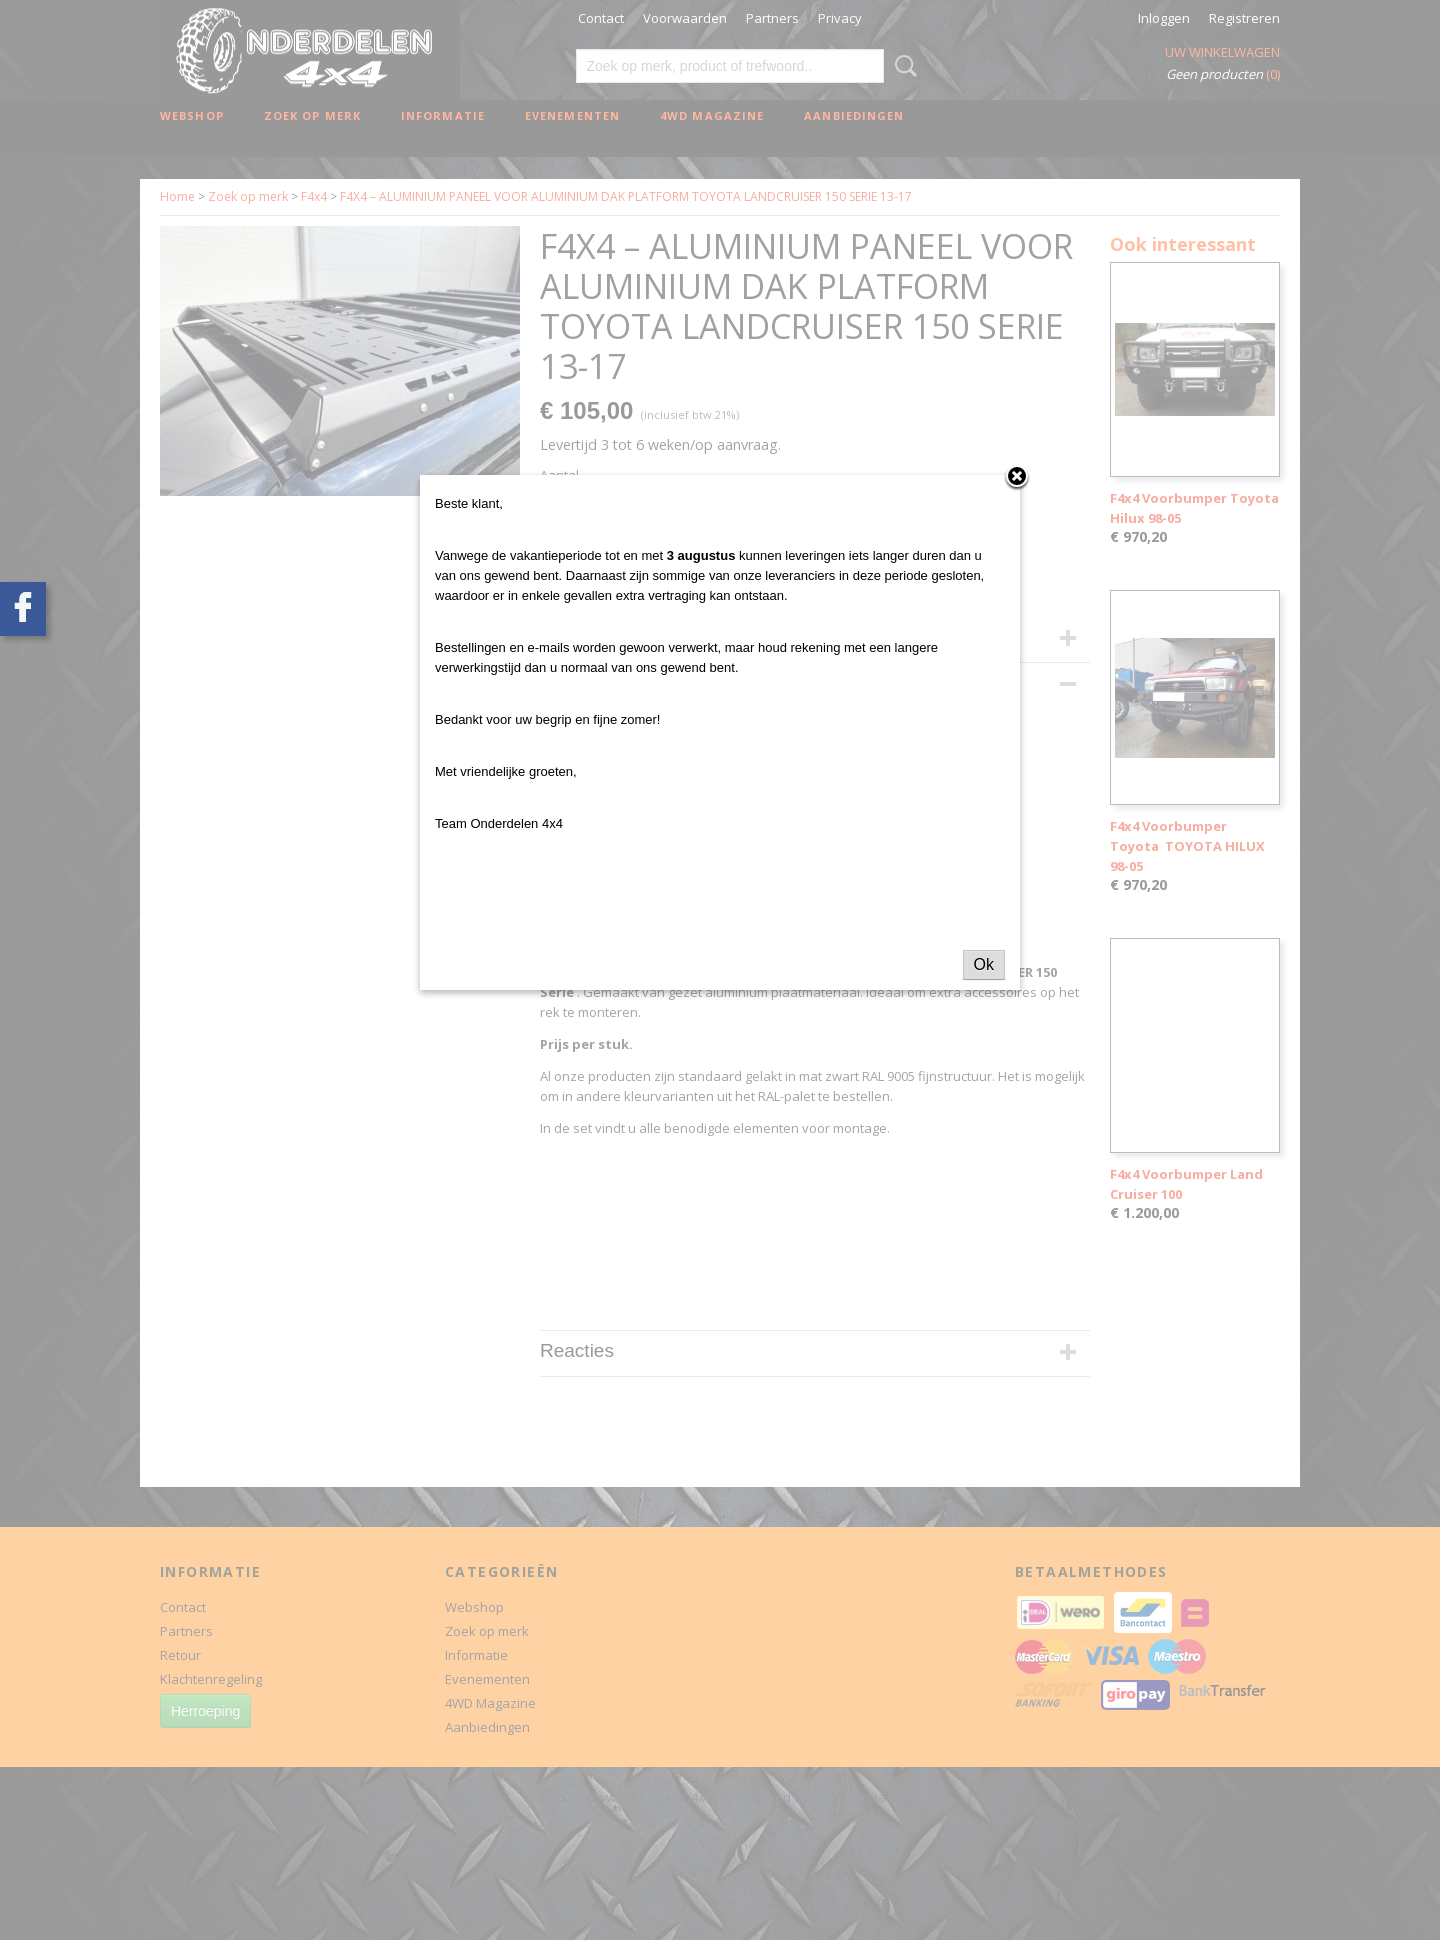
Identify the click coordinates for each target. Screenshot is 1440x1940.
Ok (984, 964)
